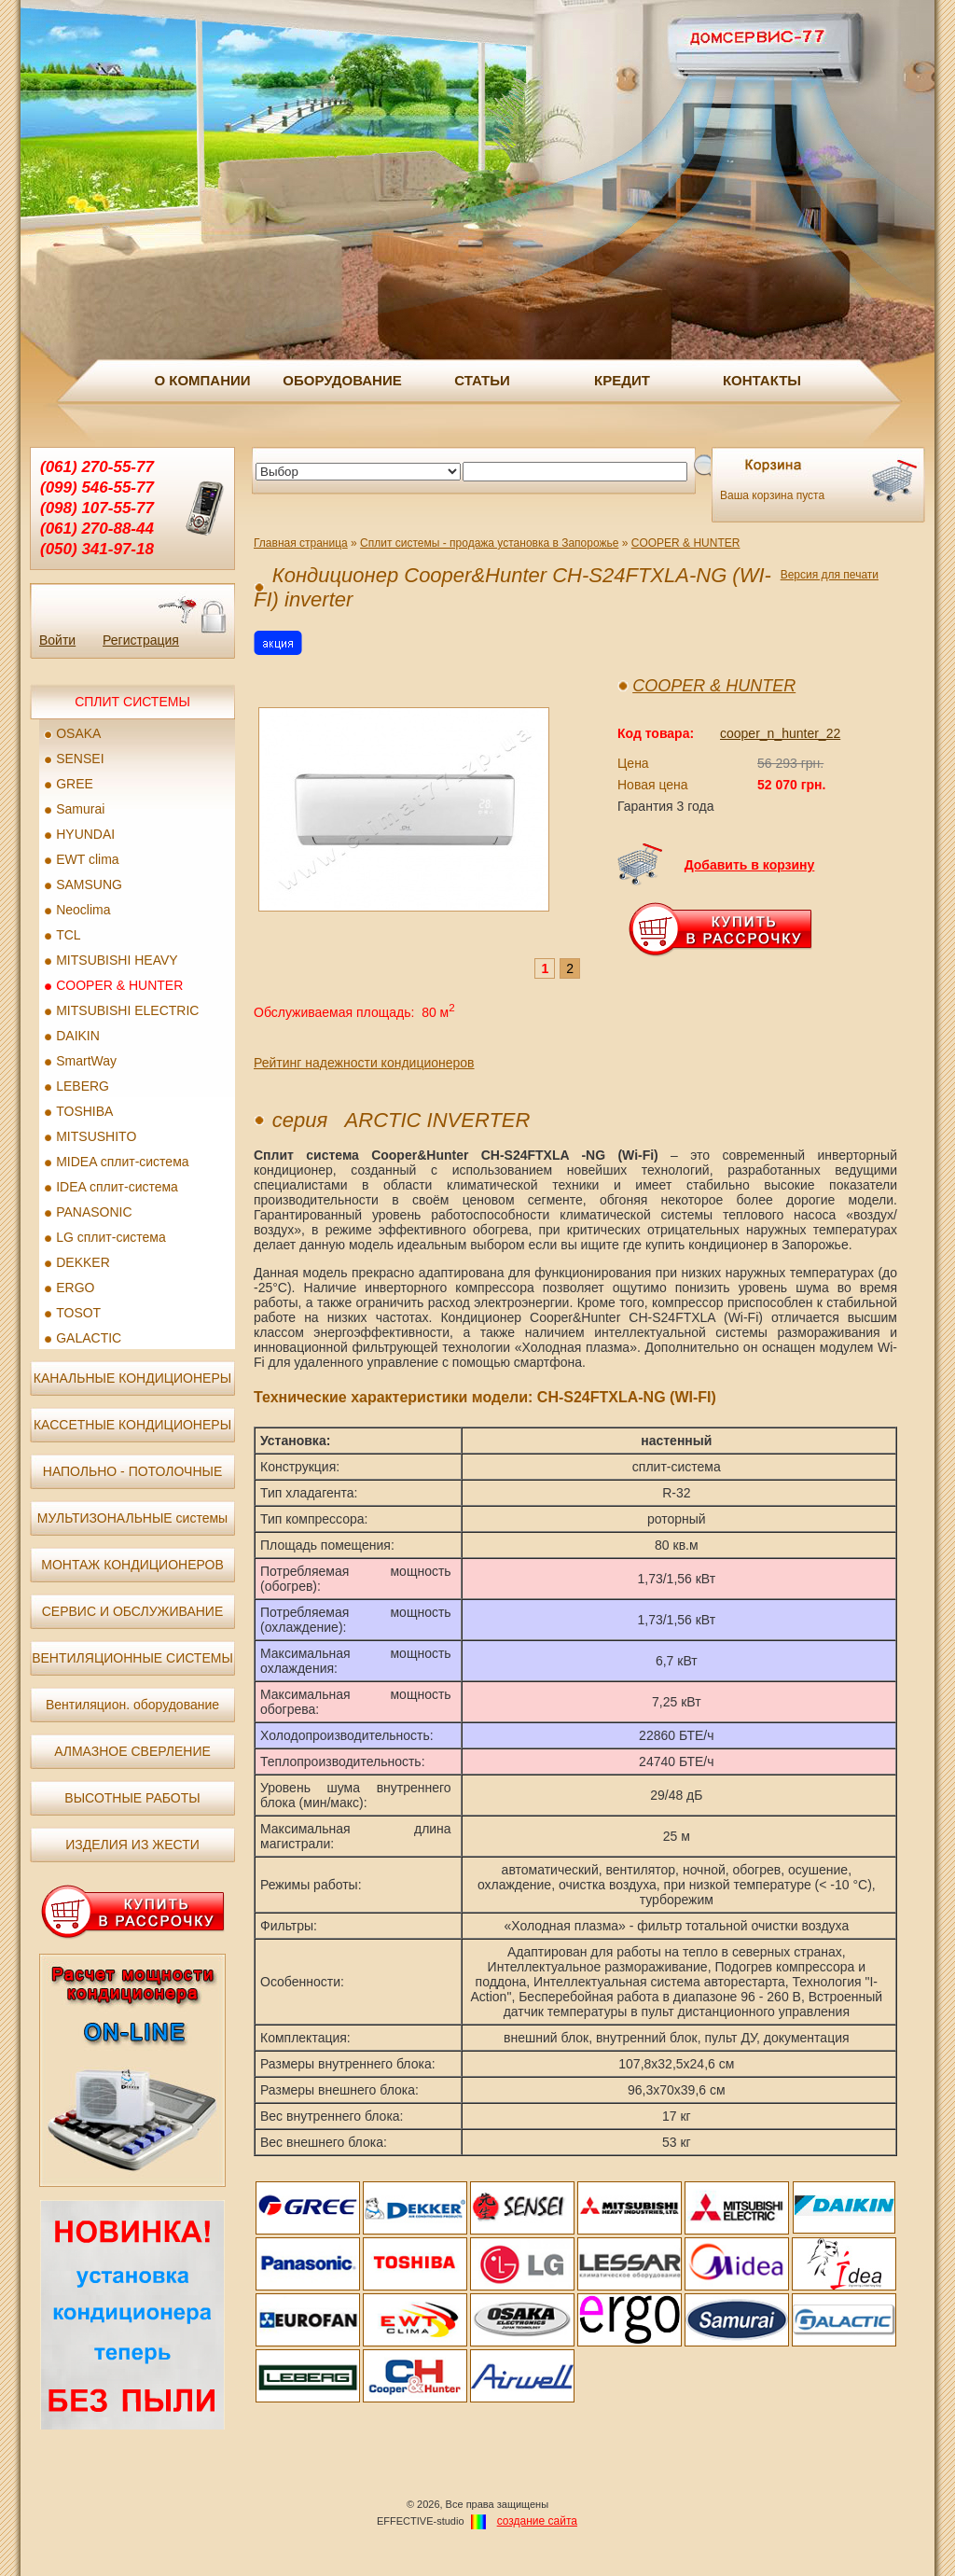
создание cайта (537, 2520)
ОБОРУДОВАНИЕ (342, 380)
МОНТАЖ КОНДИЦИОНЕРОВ (132, 1564)
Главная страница (301, 543)
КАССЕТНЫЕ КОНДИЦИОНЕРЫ (132, 1424)
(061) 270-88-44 (97, 528)
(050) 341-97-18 (97, 549)
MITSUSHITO (96, 1136)
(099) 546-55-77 (97, 487)
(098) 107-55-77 (97, 508)
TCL (68, 934)
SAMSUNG (89, 884)
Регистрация (141, 640)
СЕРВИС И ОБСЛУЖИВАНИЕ (133, 1611)
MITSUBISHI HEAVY (116, 960)
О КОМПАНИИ (202, 380)
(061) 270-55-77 (97, 467)
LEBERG (82, 1086)
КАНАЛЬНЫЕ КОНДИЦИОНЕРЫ (132, 1378)
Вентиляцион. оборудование (132, 1704)
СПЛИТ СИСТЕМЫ (132, 701)
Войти (57, 640)
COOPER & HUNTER (119, 985)
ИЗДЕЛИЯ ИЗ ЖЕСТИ (132, 1844)
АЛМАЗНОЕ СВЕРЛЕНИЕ (132, 1751)
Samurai (80, 808)
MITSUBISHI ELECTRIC (127, 1010)
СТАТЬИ (482, 380)
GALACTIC (88, 1337)
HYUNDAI (85, 834)
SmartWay (86, 1060)
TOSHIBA (84, 1111)
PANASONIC (93, 1211)
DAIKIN (78, 1035)
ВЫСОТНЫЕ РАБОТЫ (132, 1797)
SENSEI (80, 758)
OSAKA (78, 733)
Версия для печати (830, 574)
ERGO (75, 1287)
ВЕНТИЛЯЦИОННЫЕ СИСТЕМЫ (132, 1657)
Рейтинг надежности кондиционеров (364, 1062)
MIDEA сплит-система (122, 1161)
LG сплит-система (110, 1237)
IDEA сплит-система (117, 1186)
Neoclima (83, 909)
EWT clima (87, 859)
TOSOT (78, 1312)
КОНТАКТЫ (762, 380)
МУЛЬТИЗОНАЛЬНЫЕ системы (132, 1518)
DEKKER (83, 1262)
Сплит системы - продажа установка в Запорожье (489, 543)
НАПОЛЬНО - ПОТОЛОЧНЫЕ (132, 1471)
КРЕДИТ (622, 380)
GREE (74, 783)
